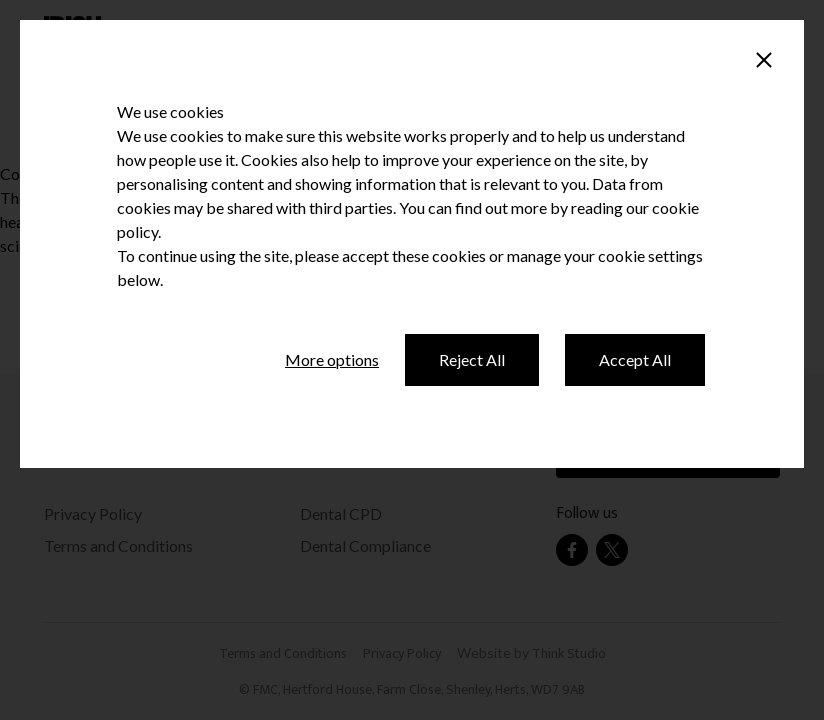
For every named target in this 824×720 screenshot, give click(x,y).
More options (332, 359)
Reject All (472, 359)
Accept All (635, 359)
